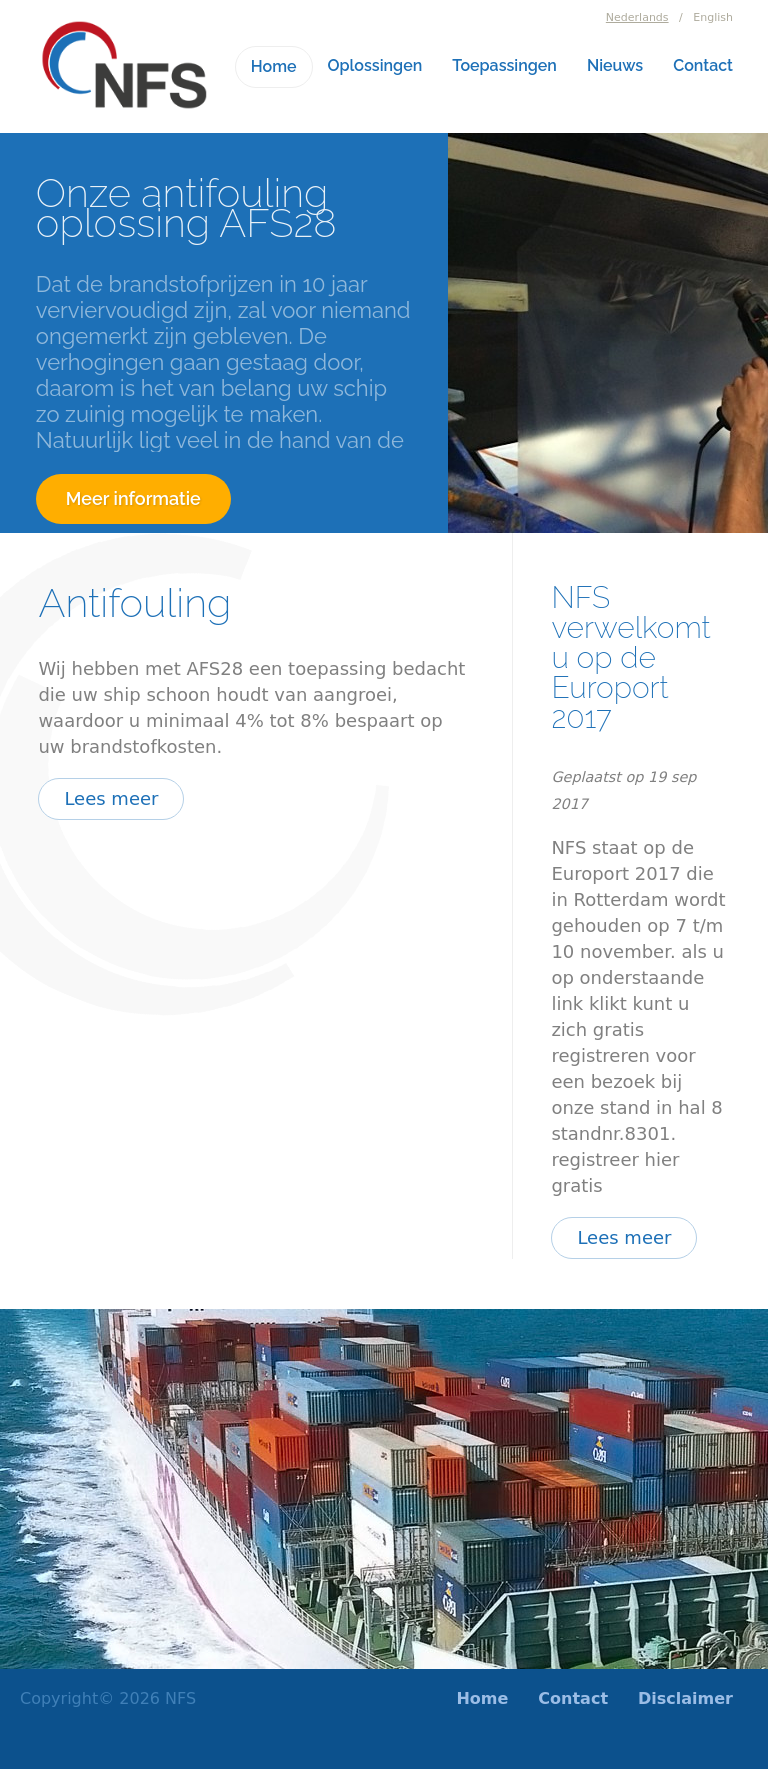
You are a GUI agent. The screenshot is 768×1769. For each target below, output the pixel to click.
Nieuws (615, 65)
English (713, 17)
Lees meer (111, 798)
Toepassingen (504, 65)
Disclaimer (685, 1698)
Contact (703, 65)
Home (274, 66)
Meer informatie (133, 498)
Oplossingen (375, 65)
